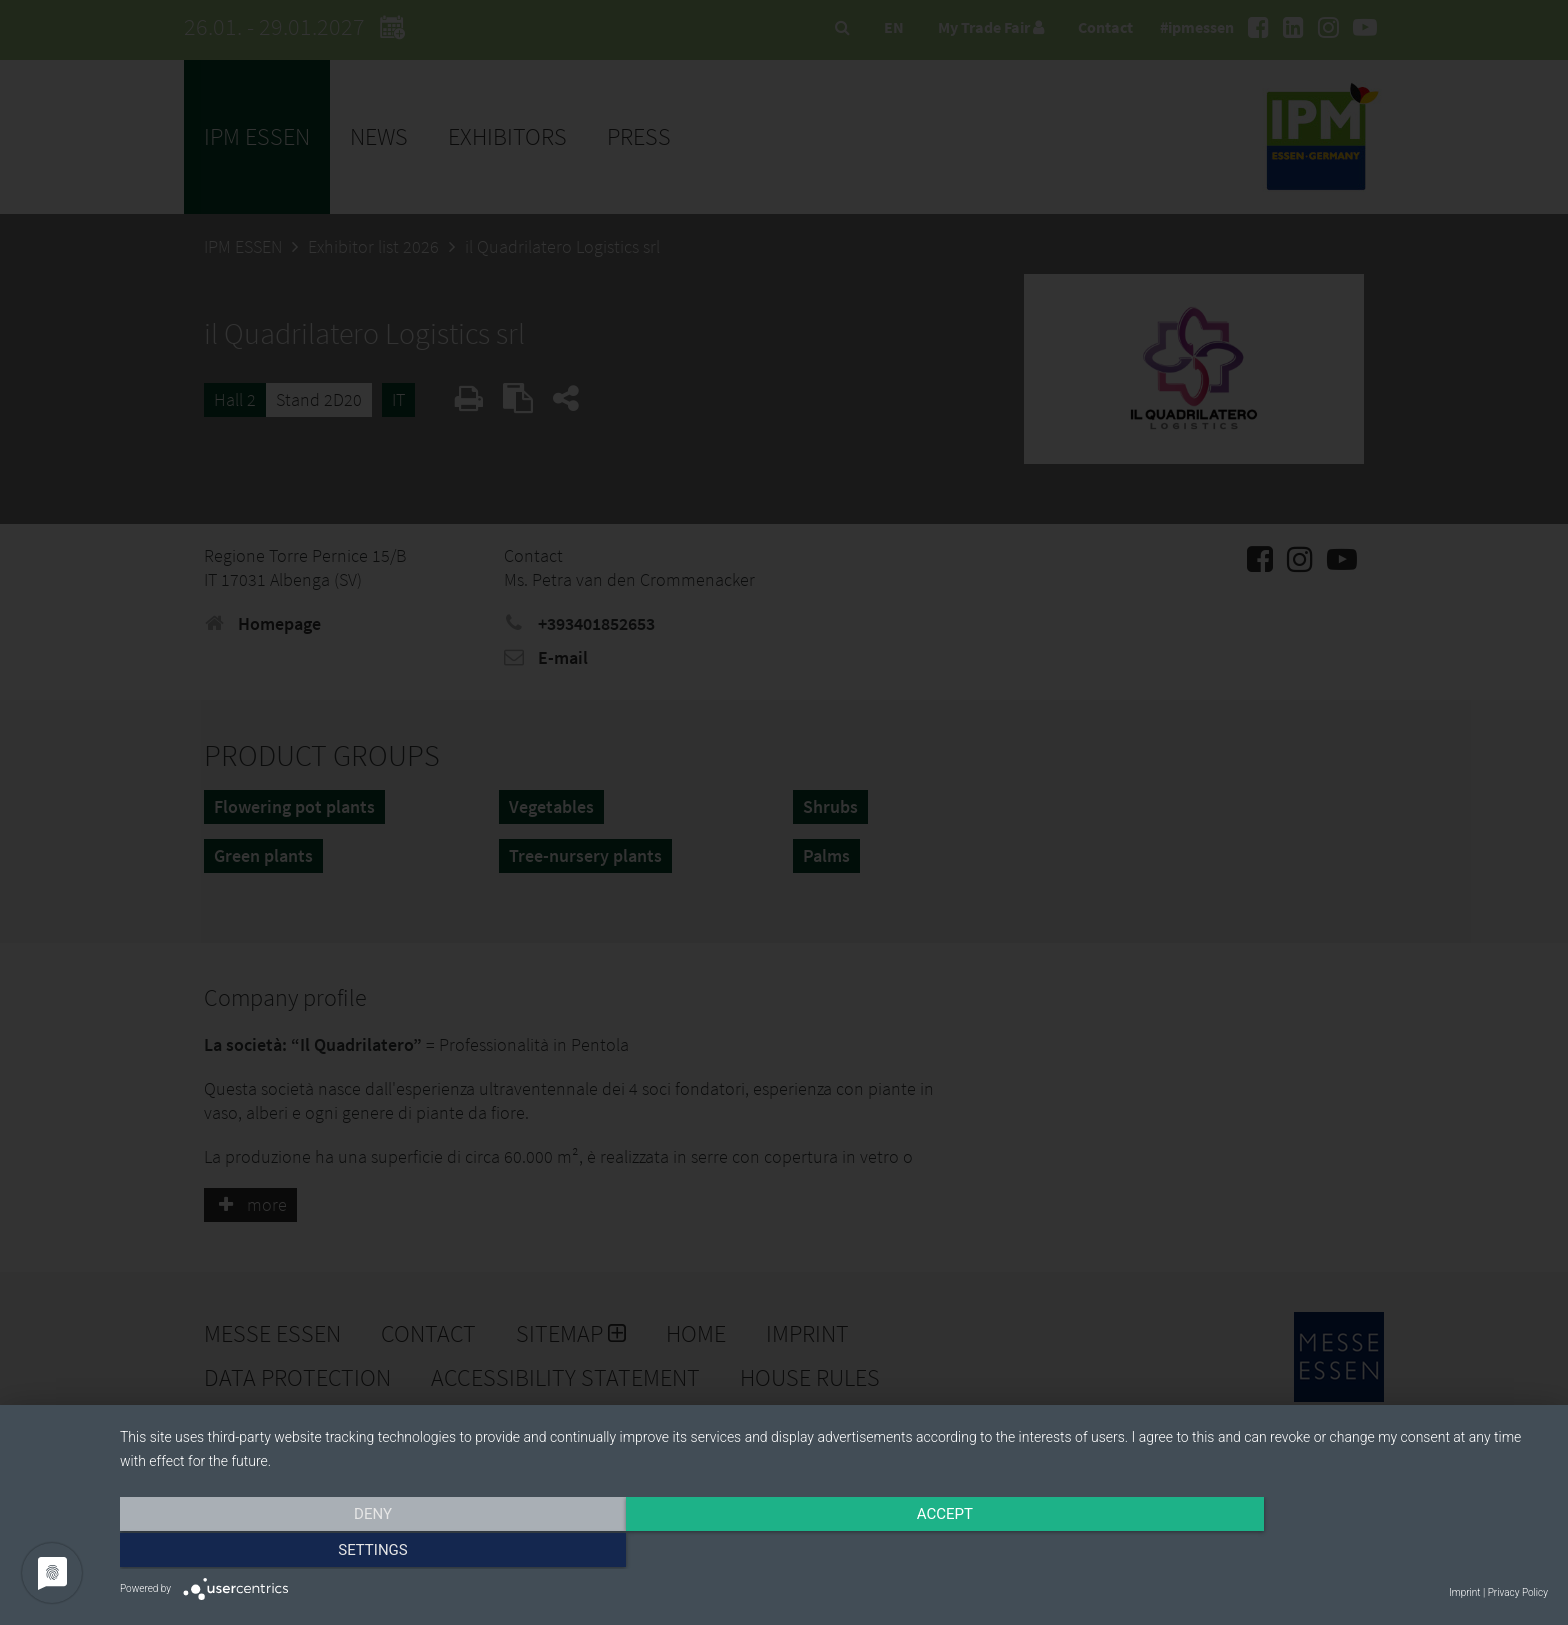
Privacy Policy (1518, 1592)
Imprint (1464, 1592)
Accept (834, 1552)
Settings (1334, 1552)
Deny (334, 1552)
